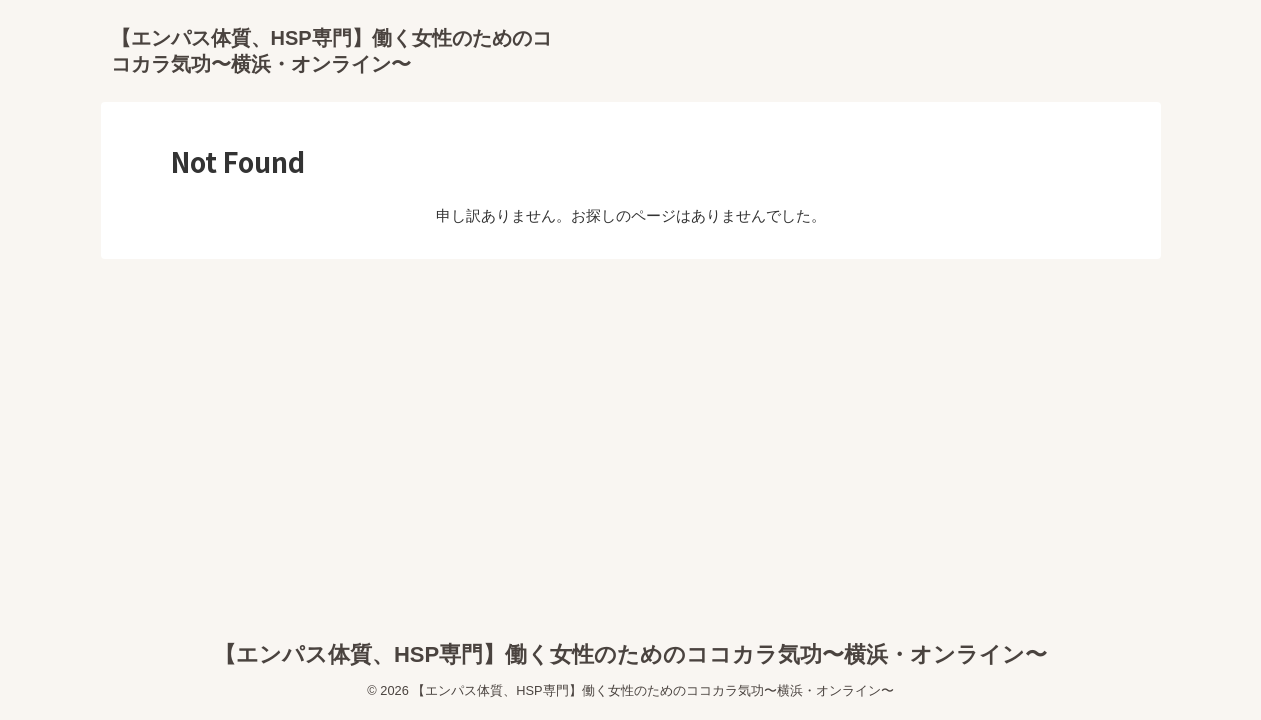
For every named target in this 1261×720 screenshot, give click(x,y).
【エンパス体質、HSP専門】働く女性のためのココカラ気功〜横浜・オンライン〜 (630, 654)
